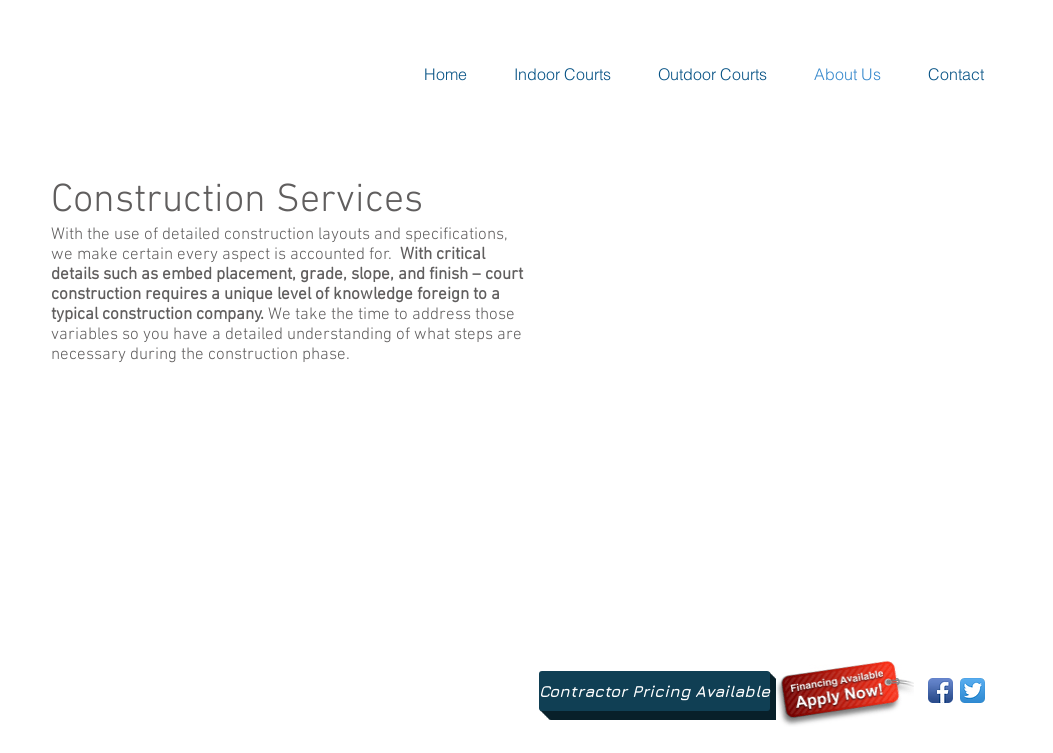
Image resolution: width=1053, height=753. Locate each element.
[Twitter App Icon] (972, 690)
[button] (563, 74)
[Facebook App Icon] (940, 690)
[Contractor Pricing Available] (654, 691)
